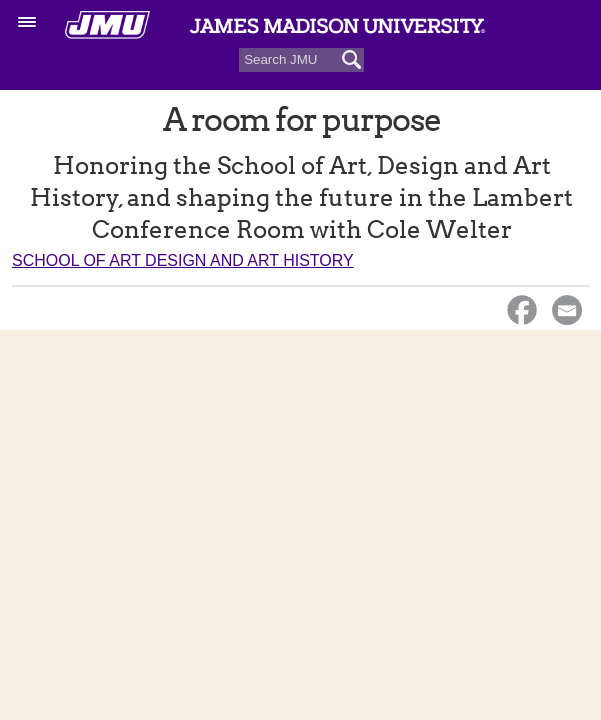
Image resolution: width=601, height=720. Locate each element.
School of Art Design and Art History (183, 260)
